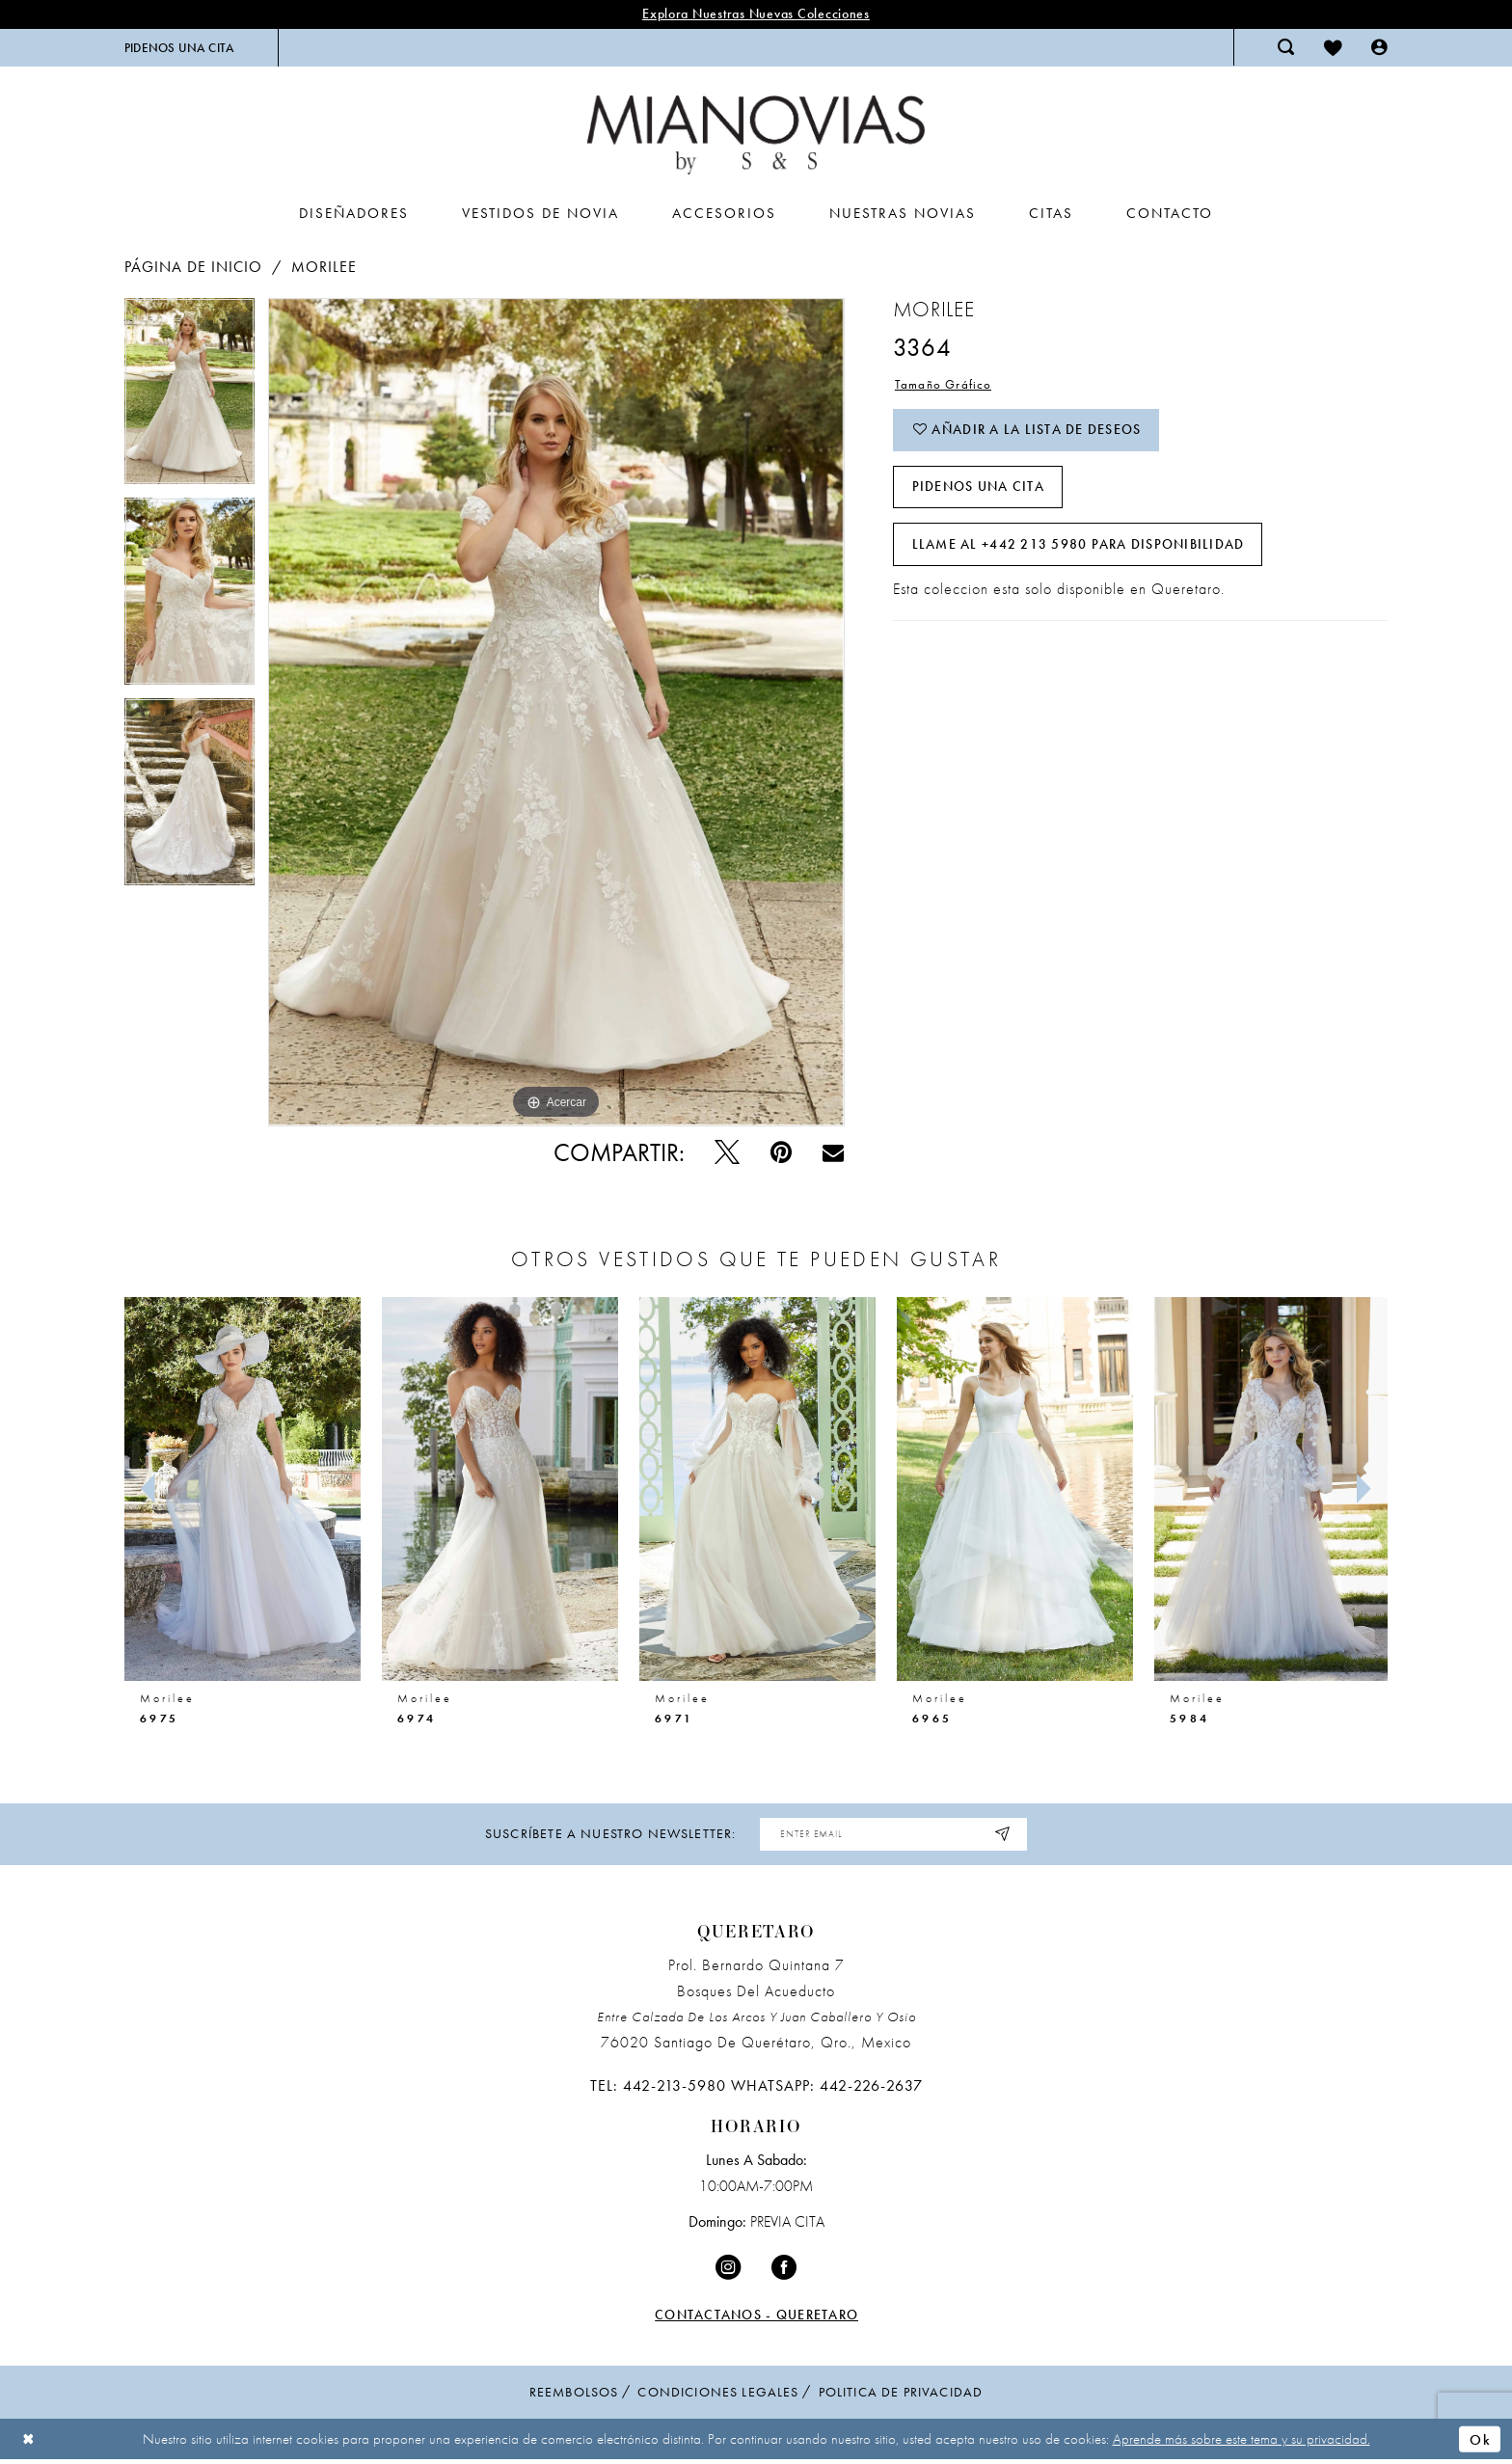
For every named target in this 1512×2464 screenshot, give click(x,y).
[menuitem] (179, 48)
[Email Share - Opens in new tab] (833, 1152)
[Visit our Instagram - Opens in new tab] (728, 2269)
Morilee (324, 267)
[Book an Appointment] (179, 48)
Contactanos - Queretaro (756, 2315)
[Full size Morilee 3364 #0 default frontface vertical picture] (556, 712)
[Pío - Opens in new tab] (727, 1153)
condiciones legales (717, 2391)
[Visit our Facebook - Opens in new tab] (783, 2269)
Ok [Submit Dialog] (1480, 2439)
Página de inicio (193, 267)
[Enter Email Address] (894, 1835)
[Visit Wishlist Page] (1333, 47)
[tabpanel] (189, 398)
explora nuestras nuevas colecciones (756, 14)
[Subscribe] (1005, 1835)
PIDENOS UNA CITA (978, 489)
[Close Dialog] (29, 2439)
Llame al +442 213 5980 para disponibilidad (1078, 546)
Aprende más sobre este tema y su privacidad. (1241, 2439)
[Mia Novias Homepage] (756, 135)
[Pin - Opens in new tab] (781, 1153)
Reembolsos (574, 2391)
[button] (1379, 47)
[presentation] (242, 1489)
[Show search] (1286, 47)
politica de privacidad (901, 2391)
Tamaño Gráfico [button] (943, 385)
